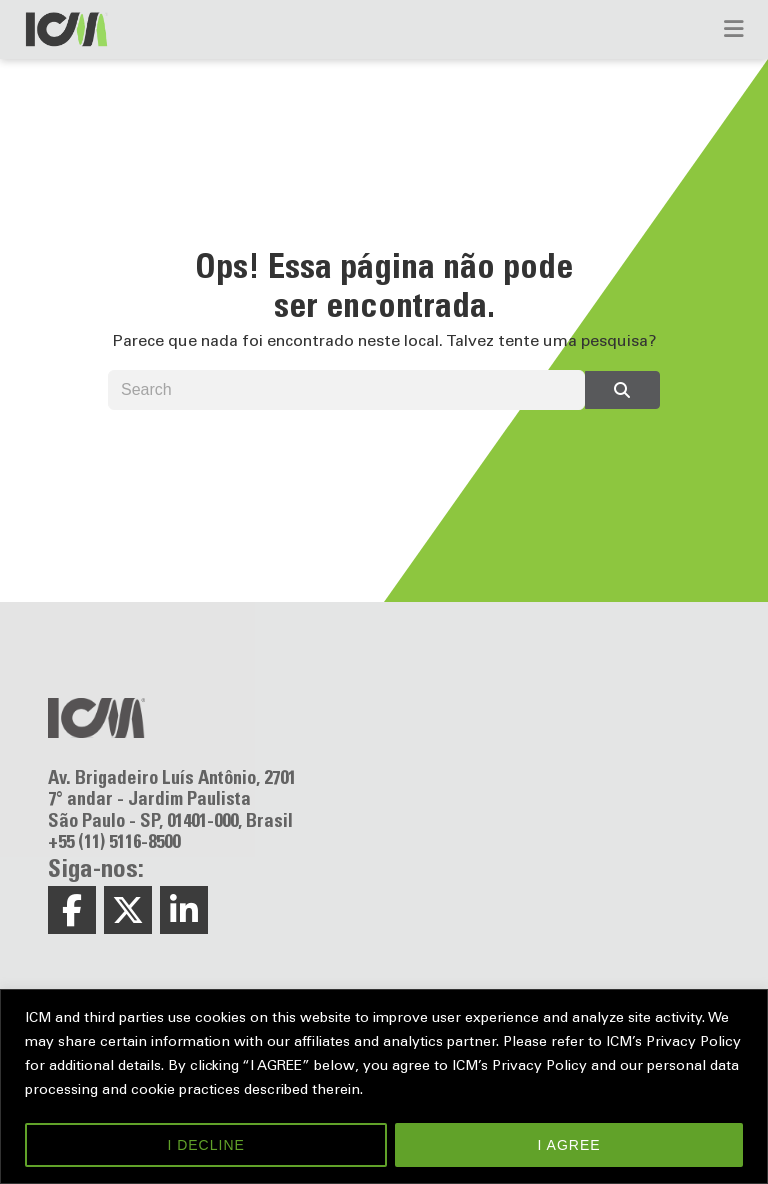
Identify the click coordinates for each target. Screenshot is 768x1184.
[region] (384, 1086)
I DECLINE (205, 1145)
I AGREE (569, 1145)
